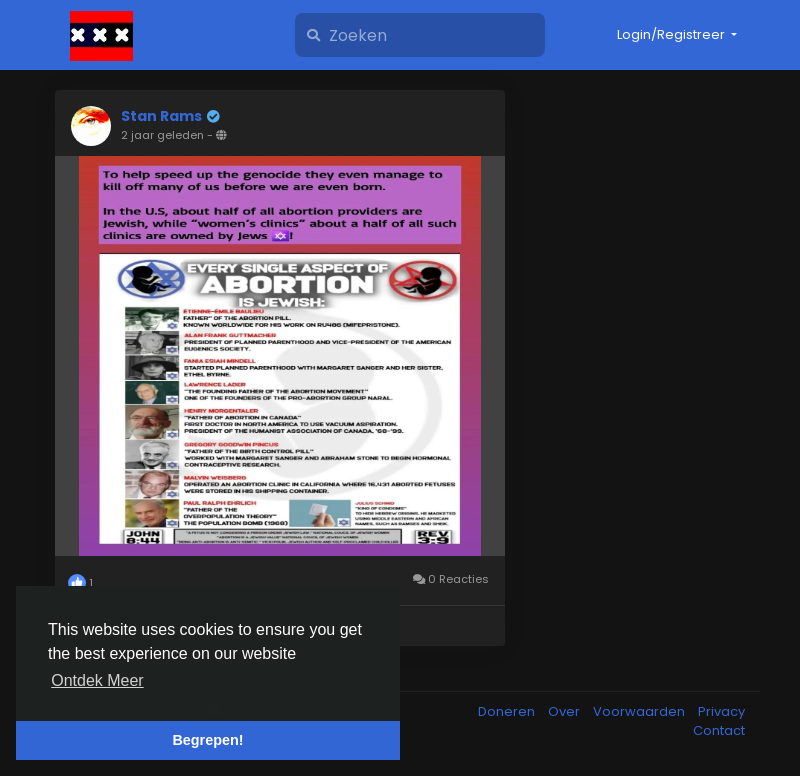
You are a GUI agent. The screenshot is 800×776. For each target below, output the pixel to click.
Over (565, 711)
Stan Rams (161, 116)
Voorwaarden (640, 711)
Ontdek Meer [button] (97, 680)
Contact (719, 730)
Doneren (508, 711)
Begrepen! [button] (207, 740)
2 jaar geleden (162, 135)
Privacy (721, 711)
